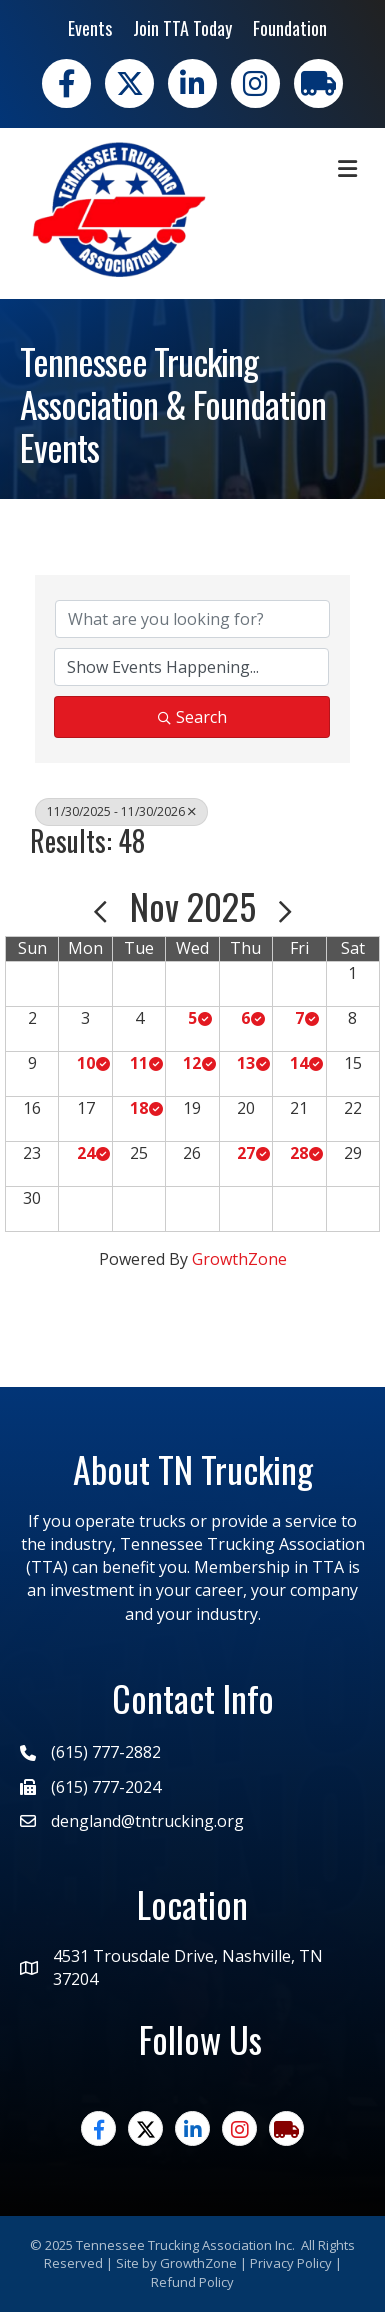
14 (299, 1063)
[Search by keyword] (192, 619)
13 (246, 1063)
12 (192, 1063)
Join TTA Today (182, 28)
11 (139, 1063)
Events (90, 28)
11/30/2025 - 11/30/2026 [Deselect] (121, 811)
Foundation (290, 28)
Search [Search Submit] (192, 717)
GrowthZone (239, 1259)
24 (86, 1153)
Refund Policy (192, 2282)
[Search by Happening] (191, 667)
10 (86, 1063)
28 (299, 1153)
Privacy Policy (291, 2263)
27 (246, 1153)
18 (139, 1108)
